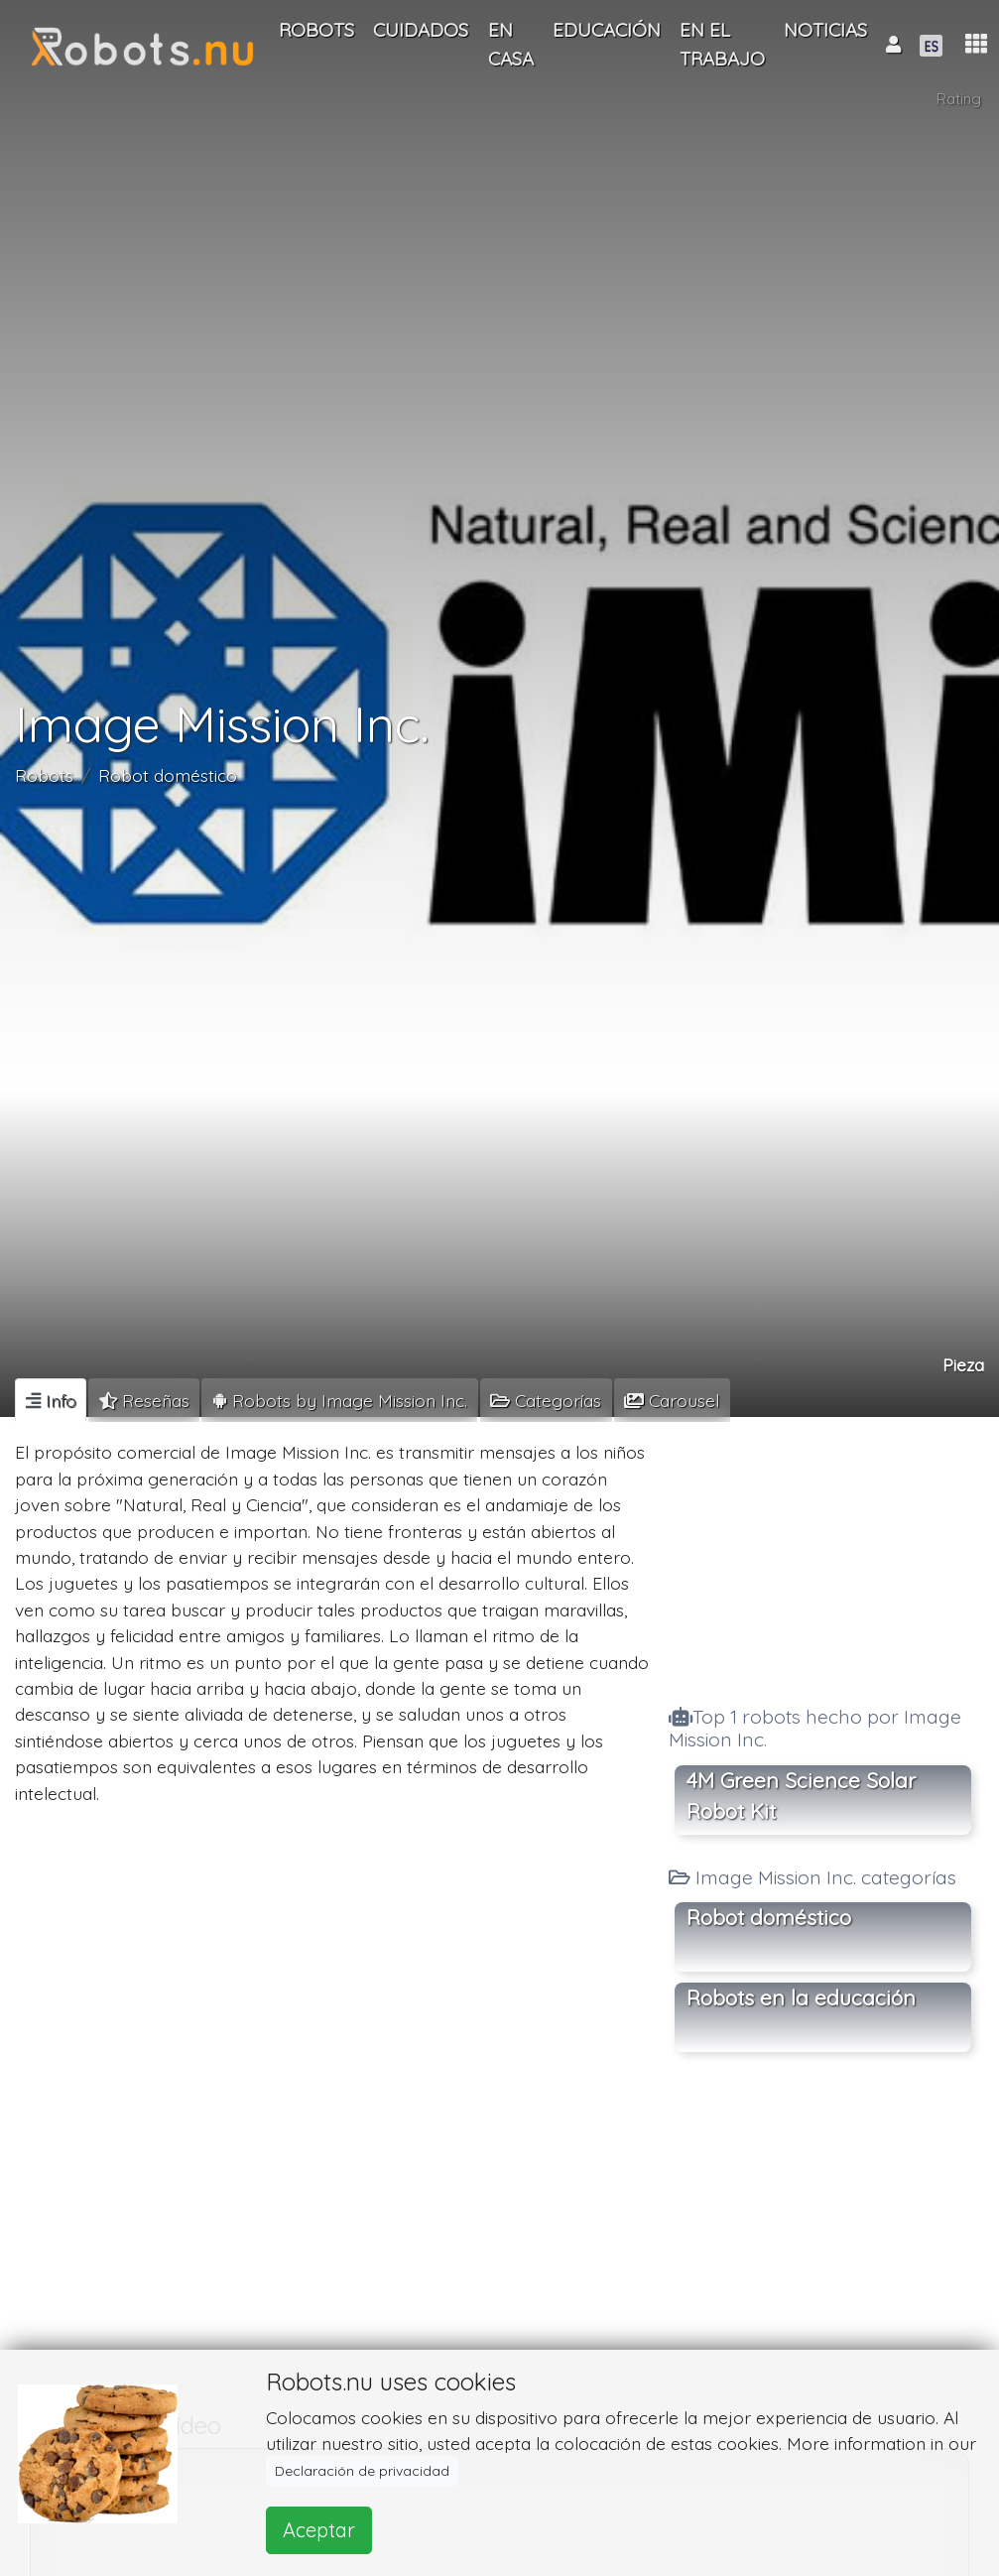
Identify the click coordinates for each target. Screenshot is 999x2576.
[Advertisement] (822, 1555)
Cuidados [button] (420, 30)
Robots (44, 775)
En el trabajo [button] (722, 44)
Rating (959, 98)
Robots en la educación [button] (801, 1997)
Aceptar (319, 2529)
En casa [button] (511, 44)
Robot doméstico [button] (769, 1917)
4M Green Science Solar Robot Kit (801, 1796)
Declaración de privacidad (362, 2471)
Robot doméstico (167, 775)
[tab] (50, 1400)
